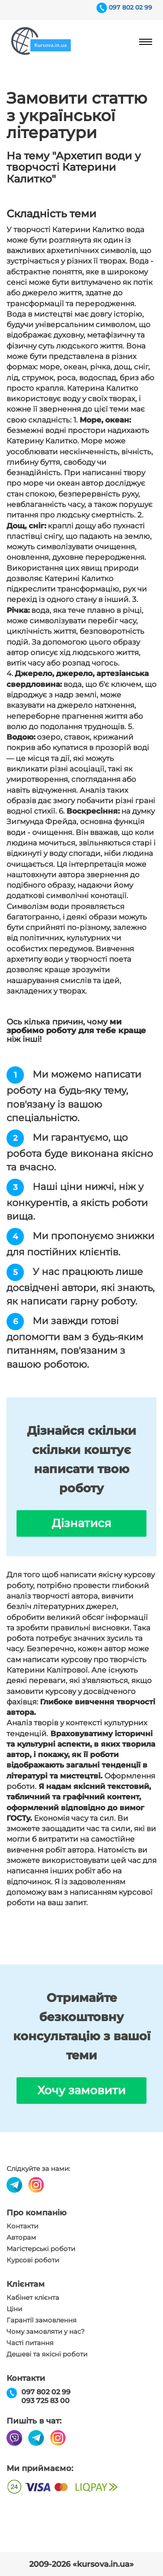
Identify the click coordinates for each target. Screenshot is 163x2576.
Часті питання (30, 2343)
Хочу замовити (81, 2090)
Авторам (21, 2237)
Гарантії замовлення (42, 2320)
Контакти (22, 2226)
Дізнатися (81, 1523)
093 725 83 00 (45, 2401)
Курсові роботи (33, 2260)
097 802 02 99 (130, 7)
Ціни (14, 2309)
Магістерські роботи (41, 2249)
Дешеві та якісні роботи (47, 2354)
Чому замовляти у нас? (46, 2332)
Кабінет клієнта (33, 2298)
